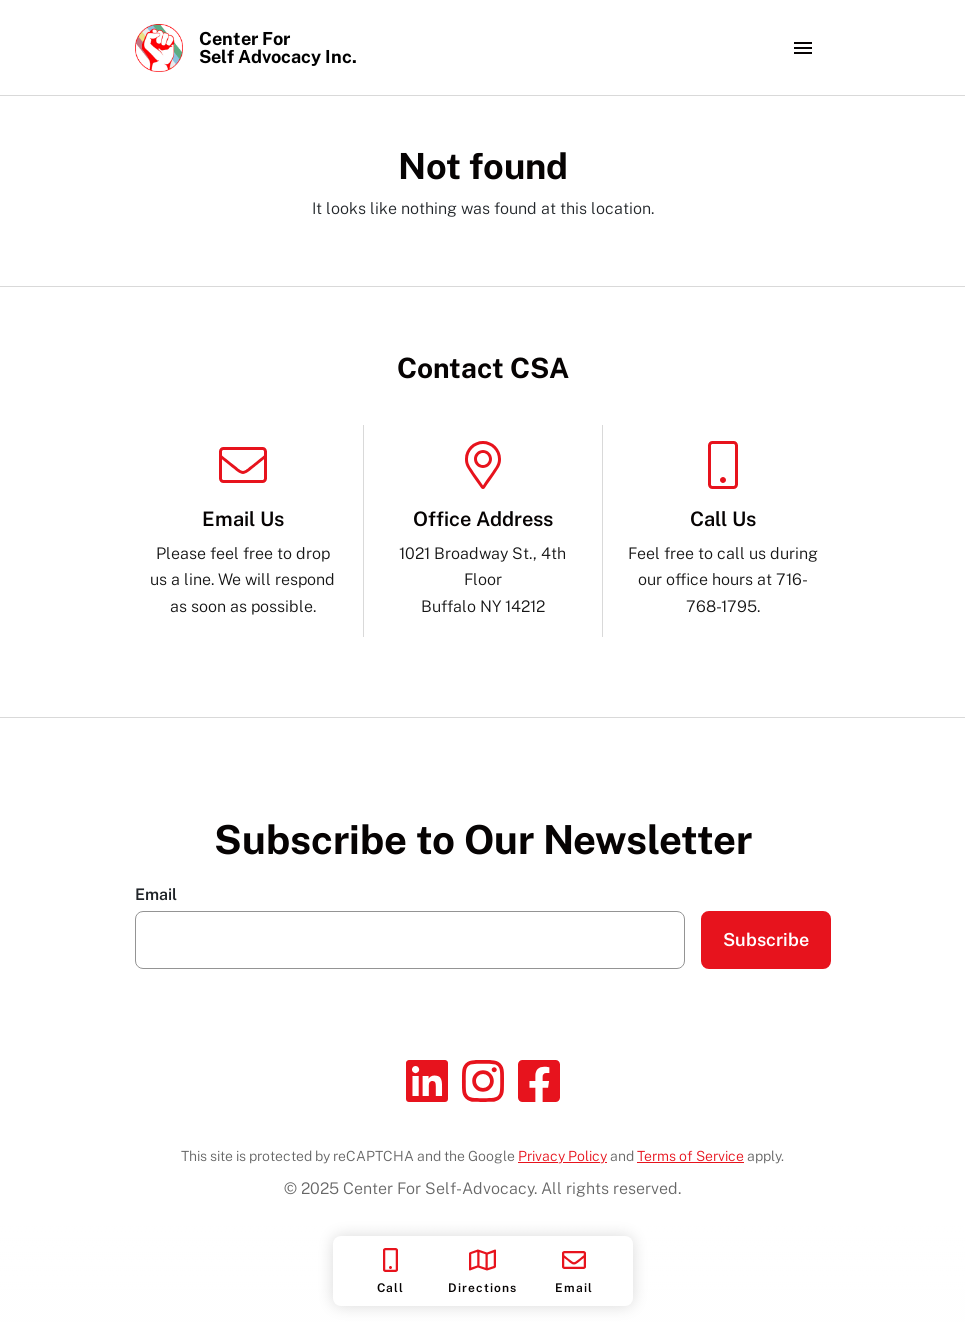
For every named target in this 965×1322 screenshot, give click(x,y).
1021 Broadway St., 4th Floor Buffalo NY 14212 (483, 528)
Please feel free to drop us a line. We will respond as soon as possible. (243, 528)
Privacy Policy (562, 1156)
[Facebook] (539, 1081)
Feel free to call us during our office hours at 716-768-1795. (723, 528)
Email (156, 895)
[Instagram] (483, 1081)
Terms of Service (690, 1156)
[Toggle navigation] (803, 48)
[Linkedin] (427, 1081)
